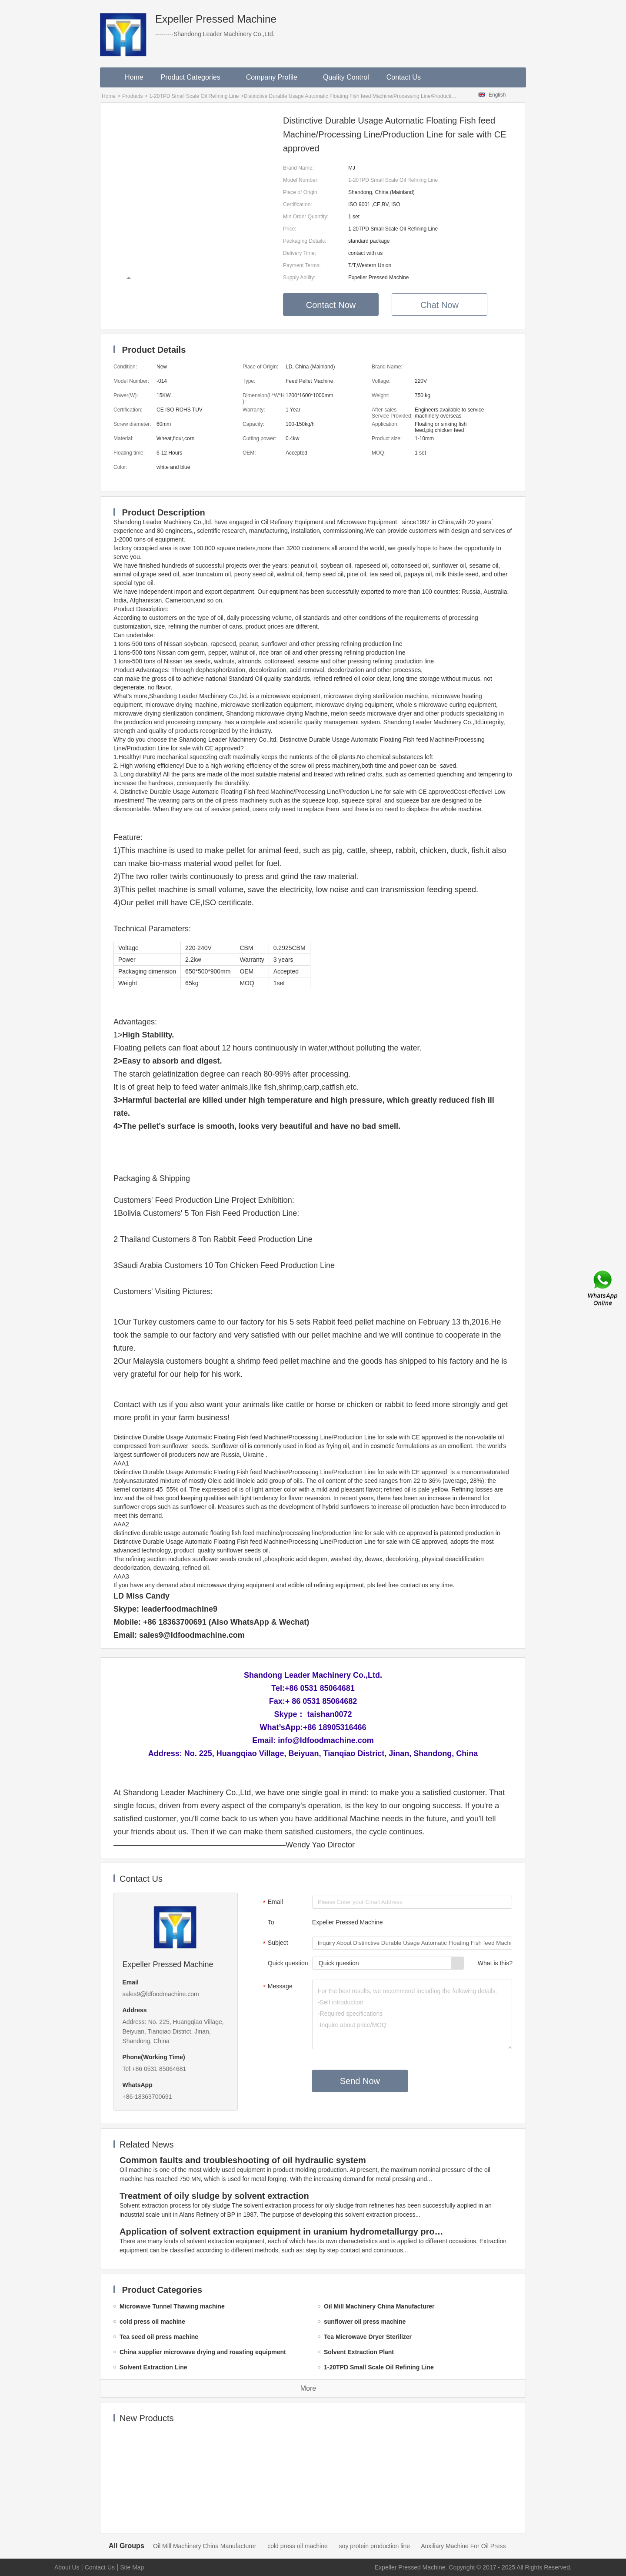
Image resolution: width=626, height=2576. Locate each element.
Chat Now (439, 305)
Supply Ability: (299, 277)
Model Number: (301, 180)
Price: (289, 229)
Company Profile (276, 77)
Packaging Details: (304, 241)
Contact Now (331, 305)
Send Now (360, 2081)
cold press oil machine (297, 2546)
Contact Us (403, 77)
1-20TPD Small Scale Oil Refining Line (194, 96)
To (271, 1922)
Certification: (297, 204)
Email (272, 1902)
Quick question (288, 1963)
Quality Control (346, 77)
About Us (67, 2567)
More (308, 2388)
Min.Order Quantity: (306, 217)
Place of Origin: (301, 192)
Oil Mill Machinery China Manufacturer (204, 2546)
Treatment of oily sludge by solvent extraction (214, 2196)
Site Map (132, 2567)
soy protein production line (374, 2546)
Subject (274, 1943)
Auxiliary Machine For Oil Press (463, 2546)
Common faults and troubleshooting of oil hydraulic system (243, 2160)
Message (277, 1987)
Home (134, 77)
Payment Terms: (301, 265)
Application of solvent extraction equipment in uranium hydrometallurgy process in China (283, 2231)
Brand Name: (298, 168)
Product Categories (195, 77)
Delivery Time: (299, 253)
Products (132, 96)
